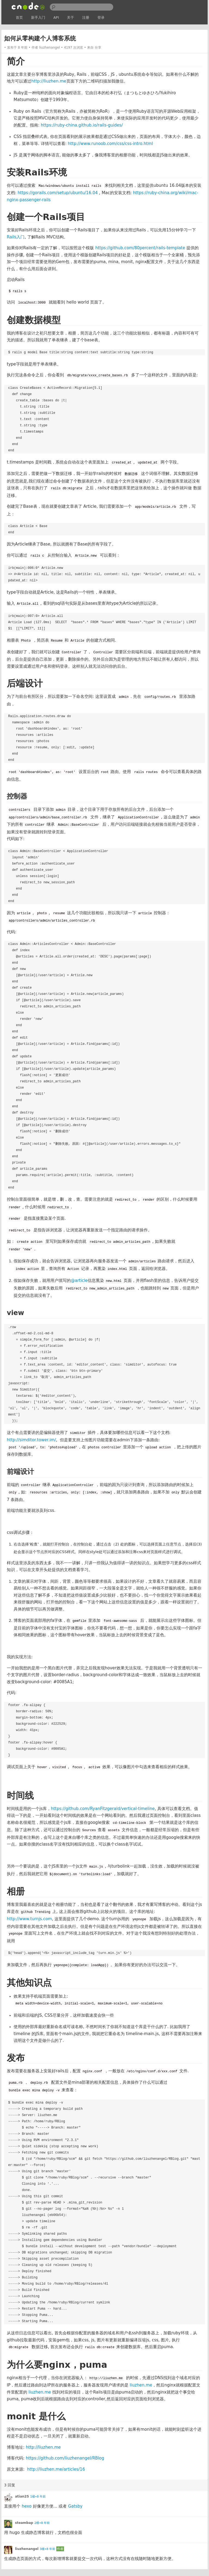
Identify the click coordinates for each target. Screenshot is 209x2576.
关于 (70, 17)
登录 (100, 17)
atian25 (22, 2496)
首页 (19, 17)
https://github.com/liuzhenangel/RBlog (65, 2458)
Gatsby (75, 2506)
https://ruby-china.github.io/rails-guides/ (82, 125)
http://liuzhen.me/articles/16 (56, 2469)
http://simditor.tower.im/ (31, 1439)
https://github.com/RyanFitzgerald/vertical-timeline (103, 1808)
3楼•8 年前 (47, 2549)
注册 (85, 17)
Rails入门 (15, 237)
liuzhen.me (141, 2385)
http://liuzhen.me (48, 81)
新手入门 (38, 17)
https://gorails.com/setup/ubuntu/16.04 (58, 192)
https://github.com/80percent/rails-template (140, 247)
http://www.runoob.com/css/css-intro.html (110, 143)
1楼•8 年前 (38, 2496)
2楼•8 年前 (42, 2523)
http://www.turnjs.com (29, 1918)
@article (79, 1280)
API (56, 17)
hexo (27, 2506)
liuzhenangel (49, 47)
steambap (24, 2523)
